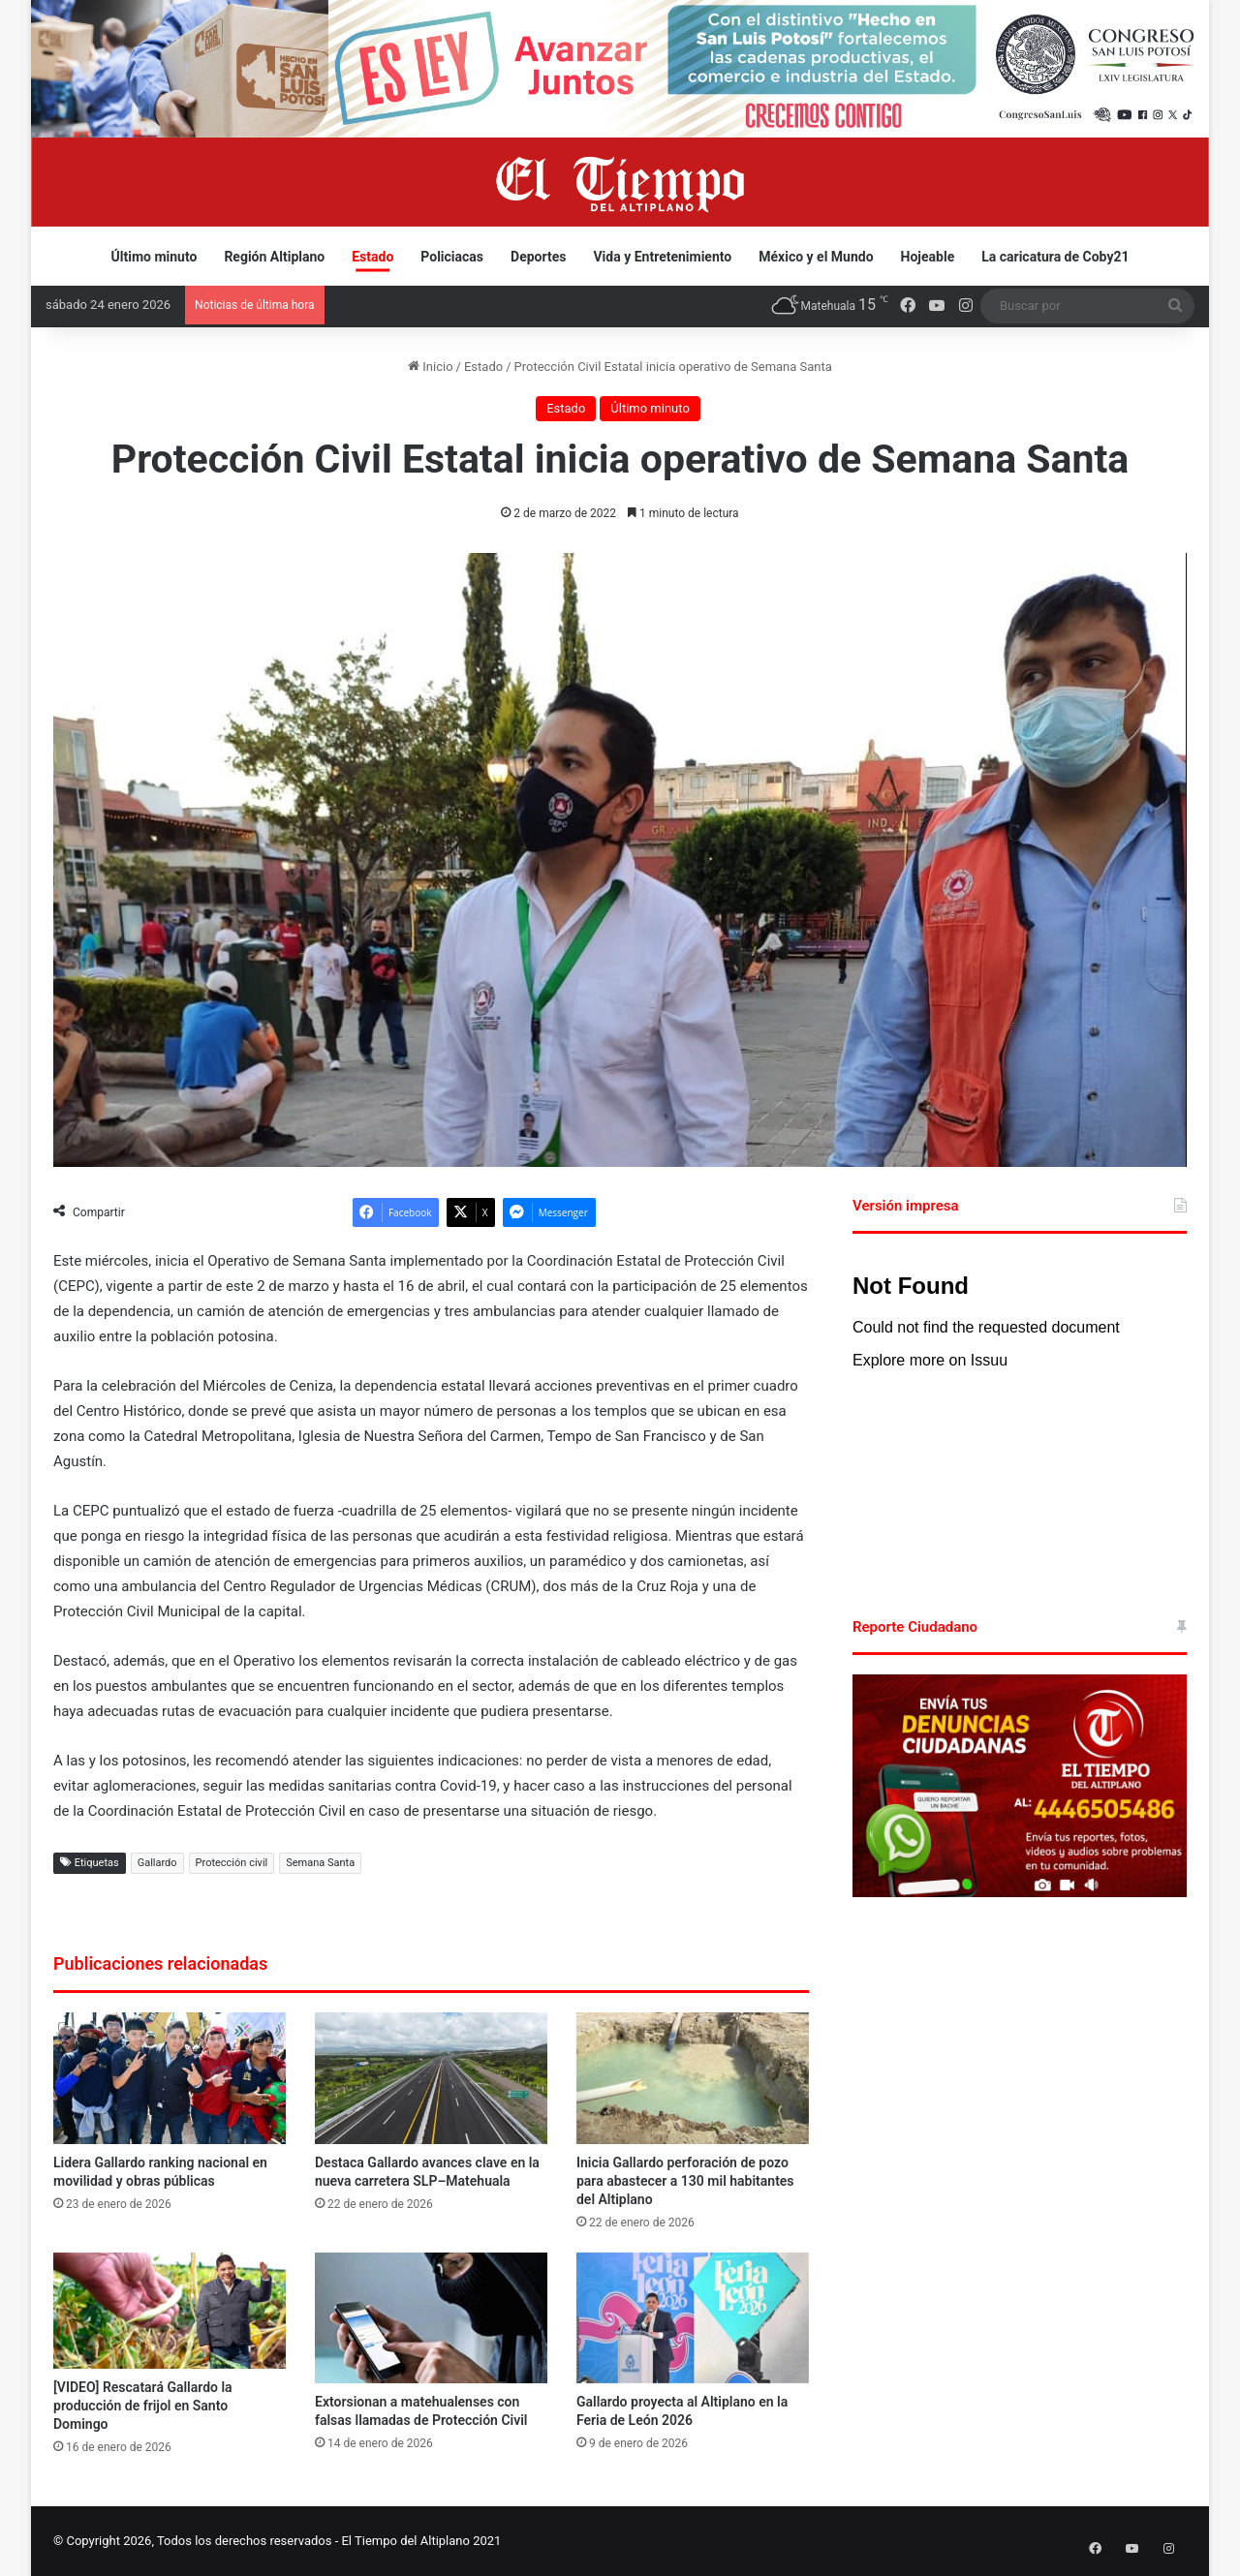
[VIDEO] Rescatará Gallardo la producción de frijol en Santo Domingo (142, 2405)
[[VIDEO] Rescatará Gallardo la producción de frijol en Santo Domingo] (169, 2311)
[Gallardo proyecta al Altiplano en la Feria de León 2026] (692, 2318)
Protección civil (232, 1862)
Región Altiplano (274, 256)
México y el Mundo (816, 256)
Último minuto (154, 256)
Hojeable (928, 256)
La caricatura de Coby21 (1055, 256)
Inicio (430, 366)
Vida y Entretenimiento (662, 256)
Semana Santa (320, 1862)
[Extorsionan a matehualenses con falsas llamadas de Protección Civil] (431, 2318)
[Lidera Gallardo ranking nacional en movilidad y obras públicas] (169, 2077)
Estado (372, 256)
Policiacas (451, 256)
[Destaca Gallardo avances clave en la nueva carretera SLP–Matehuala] (431, 2077)
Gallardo (157, 1862)
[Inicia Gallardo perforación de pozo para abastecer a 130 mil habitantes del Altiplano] (692, 2077)
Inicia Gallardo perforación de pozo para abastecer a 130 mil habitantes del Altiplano (685, 2181)
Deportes (538, 256)
